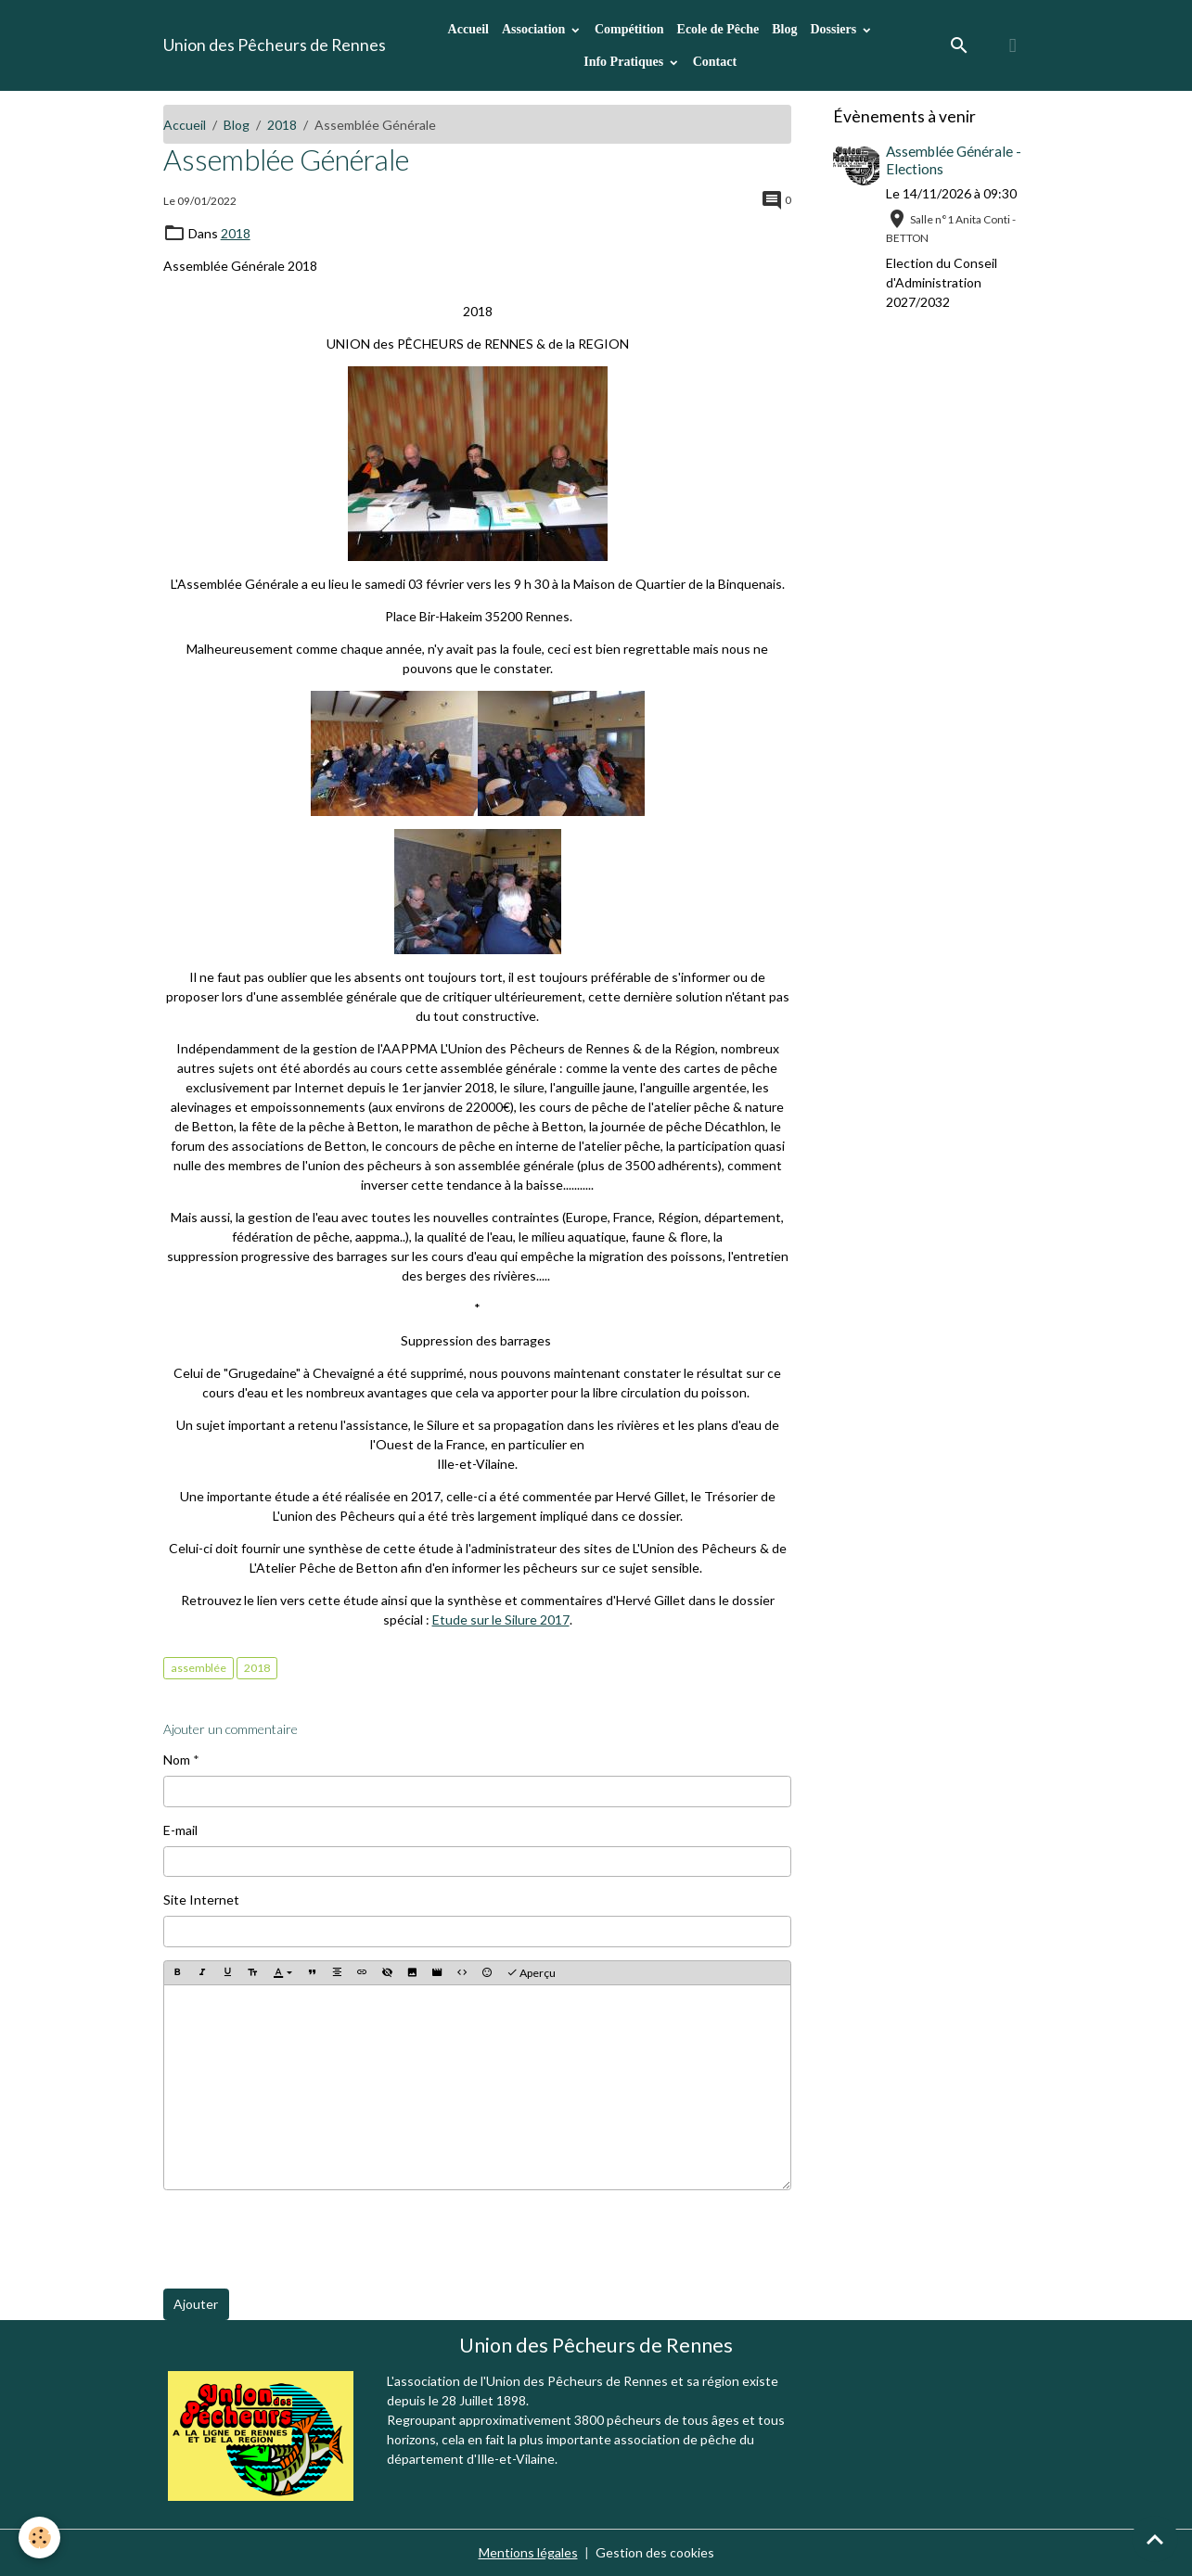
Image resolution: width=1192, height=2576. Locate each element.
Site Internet (201, 1899)
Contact (715, 62)
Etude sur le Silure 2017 (501, 1619)
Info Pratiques (624, 62)
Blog (784, 29)
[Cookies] (39, 2537)
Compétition (629, 29)
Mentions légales (528, 2552)
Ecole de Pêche (718, 29)
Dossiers (834, 29)
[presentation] (304, 2239)
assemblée (198, 1668)
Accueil (468, 29)
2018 (282, 125)
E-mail (180, 1830)
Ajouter (195, 2304)
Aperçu (531, 1973)
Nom (176, 1759)
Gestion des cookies (655, 2552)
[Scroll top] (1155, 2539)
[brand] (274, 45)
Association (535, 29)
